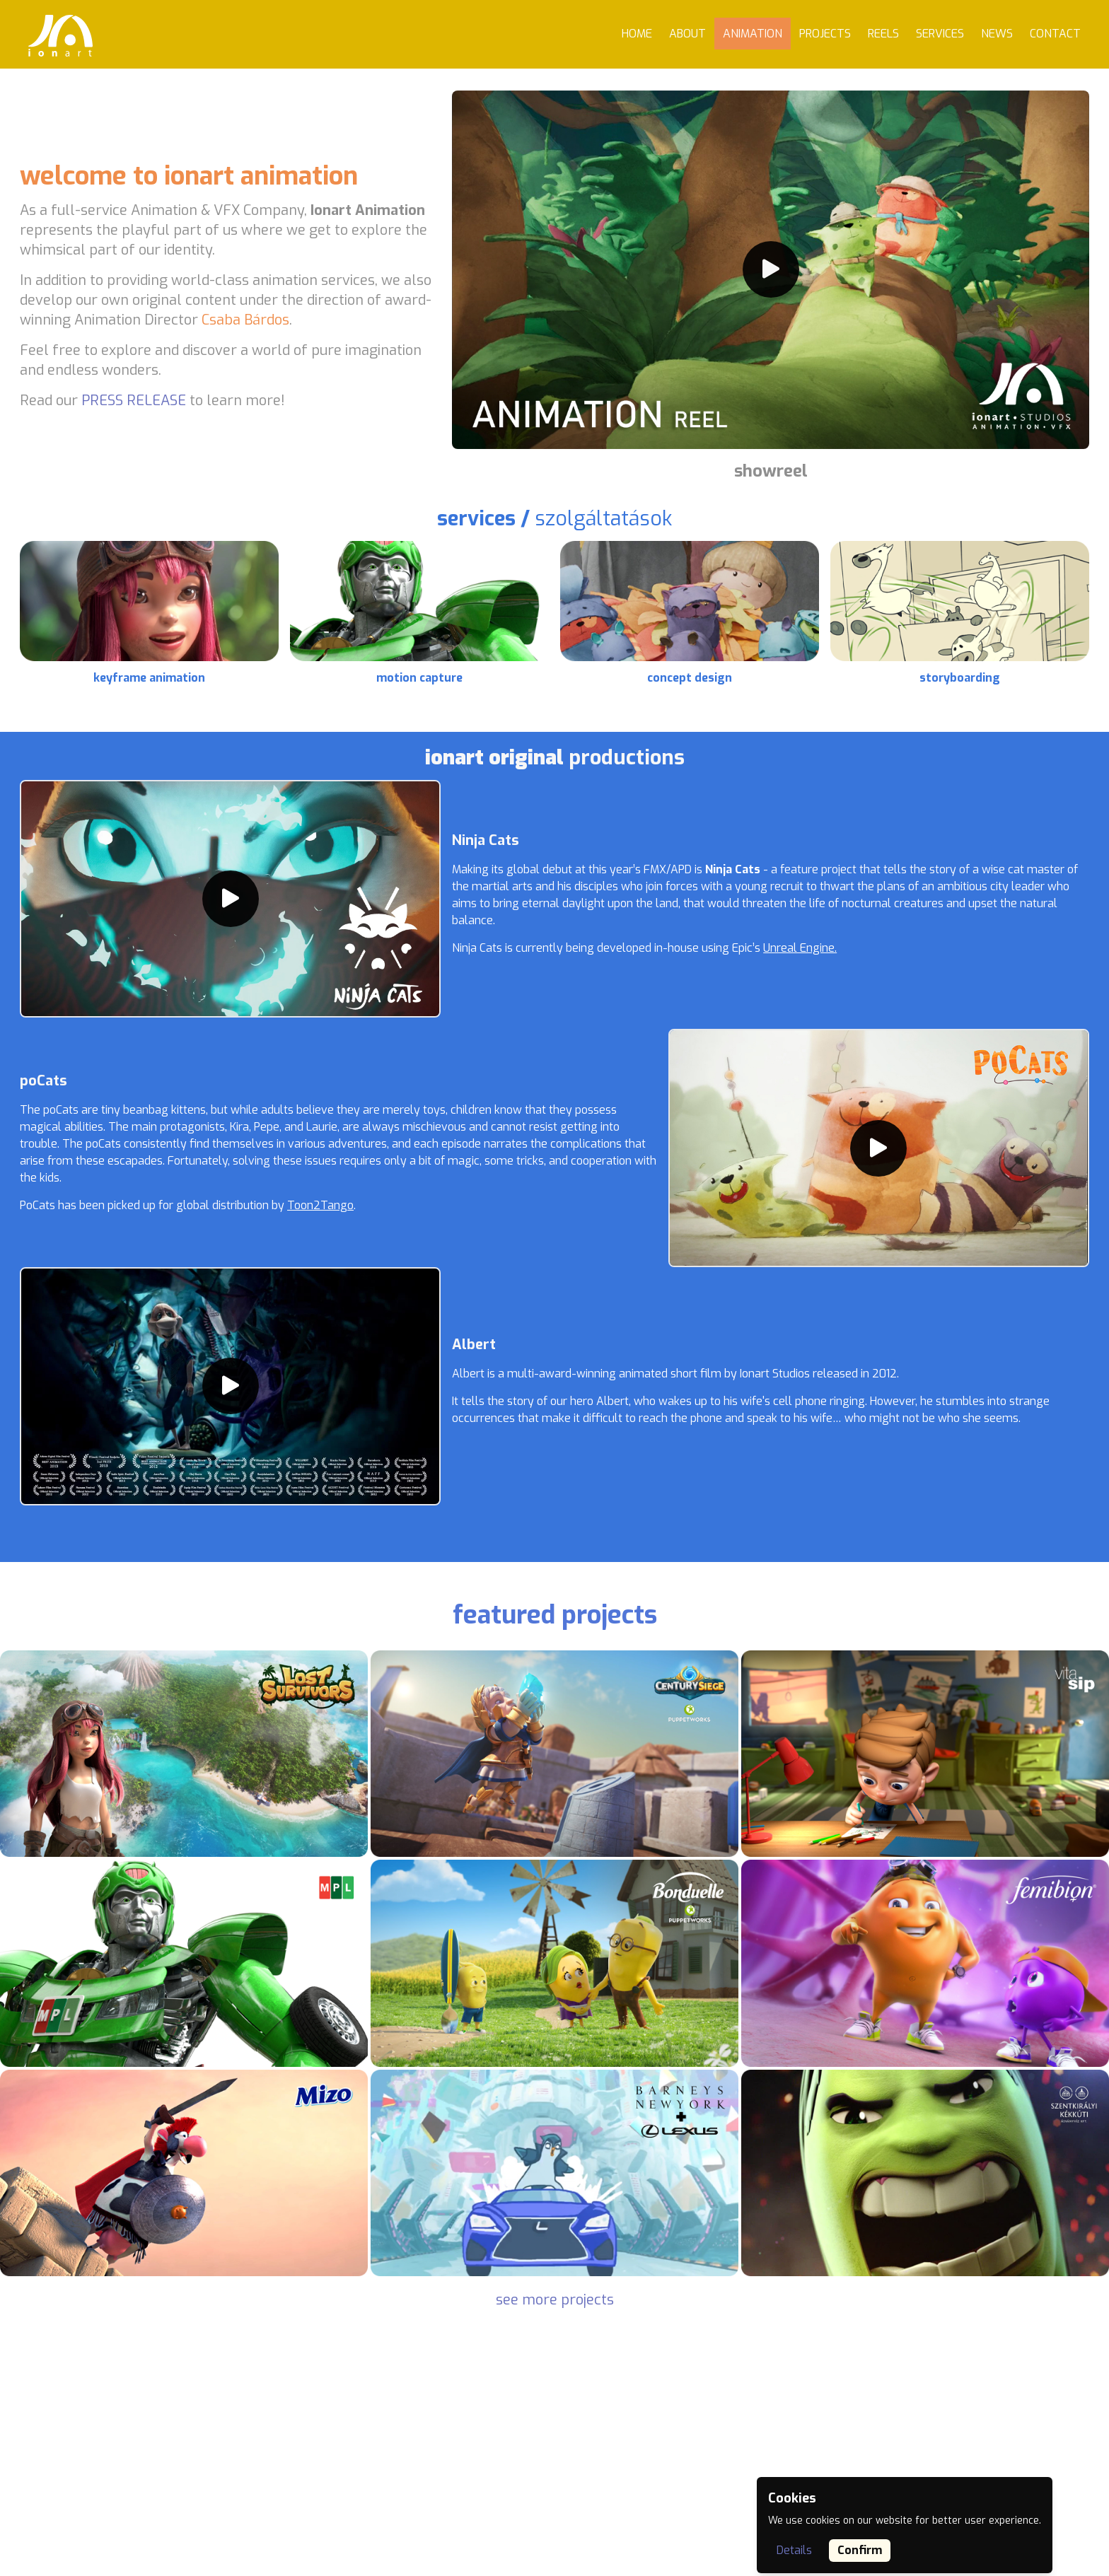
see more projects (555, 2299)
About (687, 33)
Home (637, 33)
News (997, 33)
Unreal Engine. (800, 947)
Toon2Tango (320, 1205)
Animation (752, 33)
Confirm (859, 2550)
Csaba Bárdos (245, 320)
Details (794, 2550)
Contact (1055, 33)
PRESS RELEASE (133, 400)
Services (940, 33)
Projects (825, 33)
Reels (883, 33)
